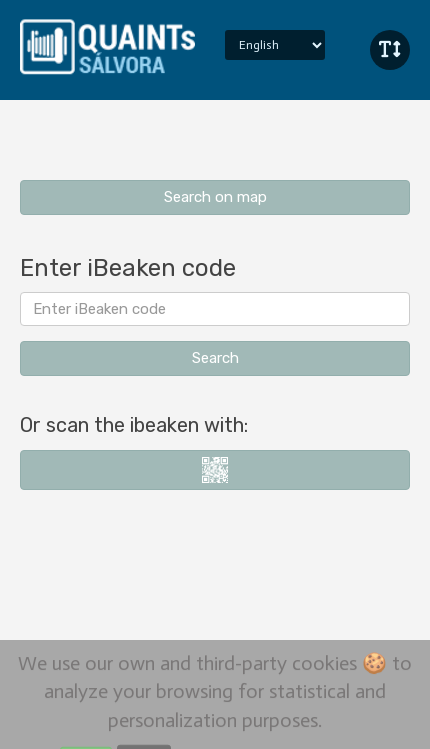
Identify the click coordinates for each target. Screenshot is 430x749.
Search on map (215, 197)
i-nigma (215, 470)
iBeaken (108, 45)
